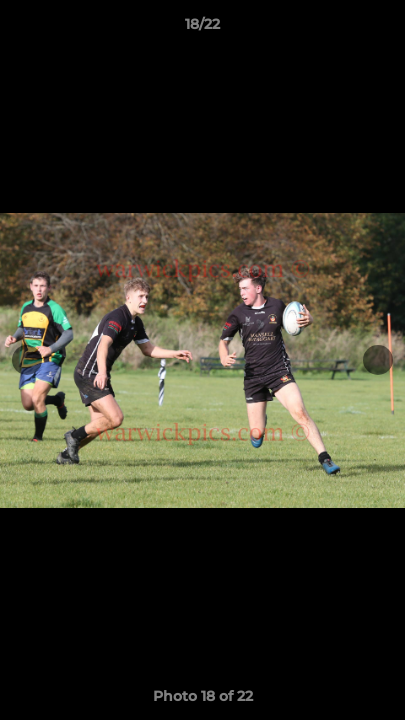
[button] (381, 29)
